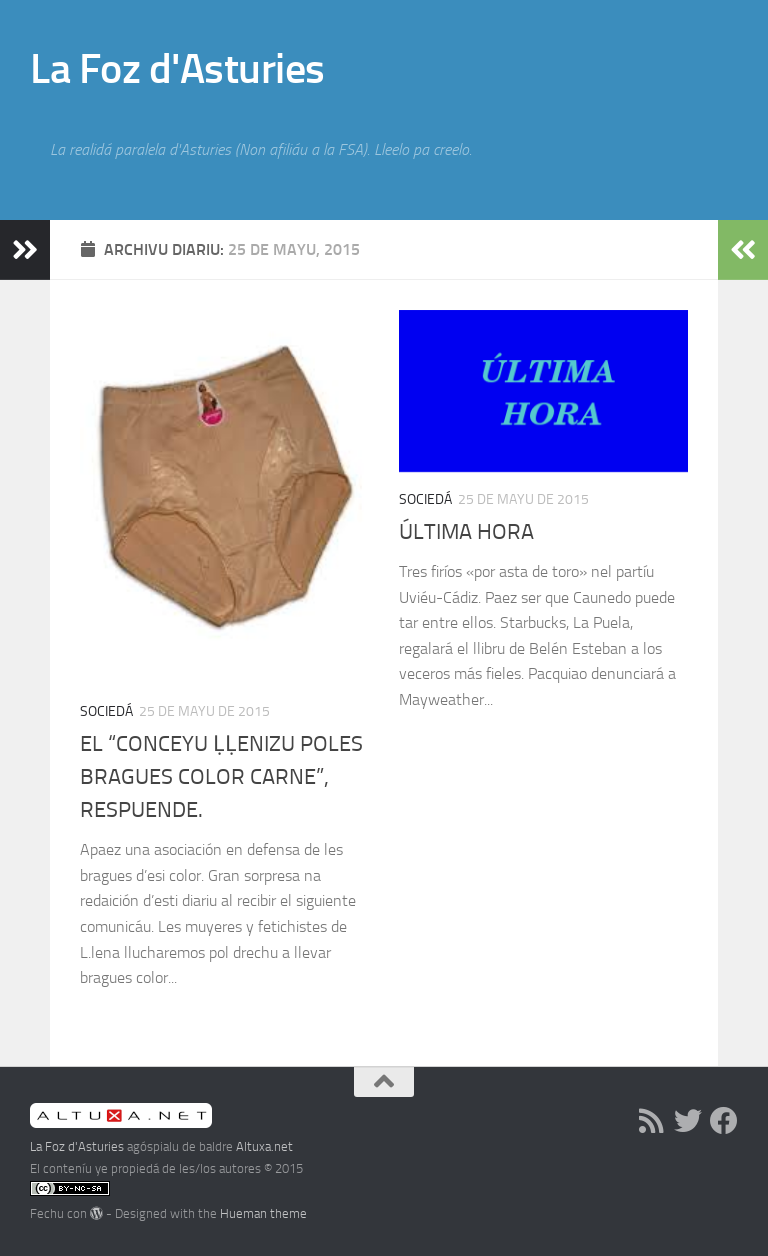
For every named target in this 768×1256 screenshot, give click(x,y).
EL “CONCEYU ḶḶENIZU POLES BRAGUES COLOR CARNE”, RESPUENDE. (221, 777)
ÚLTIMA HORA (466, 532)
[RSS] (652, 1121)
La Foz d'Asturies (177, 69)
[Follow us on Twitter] (688, 1121)
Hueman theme (263, 1213)
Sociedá (106, 711)
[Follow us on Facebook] (724, 1121)
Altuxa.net (264, 1146)
